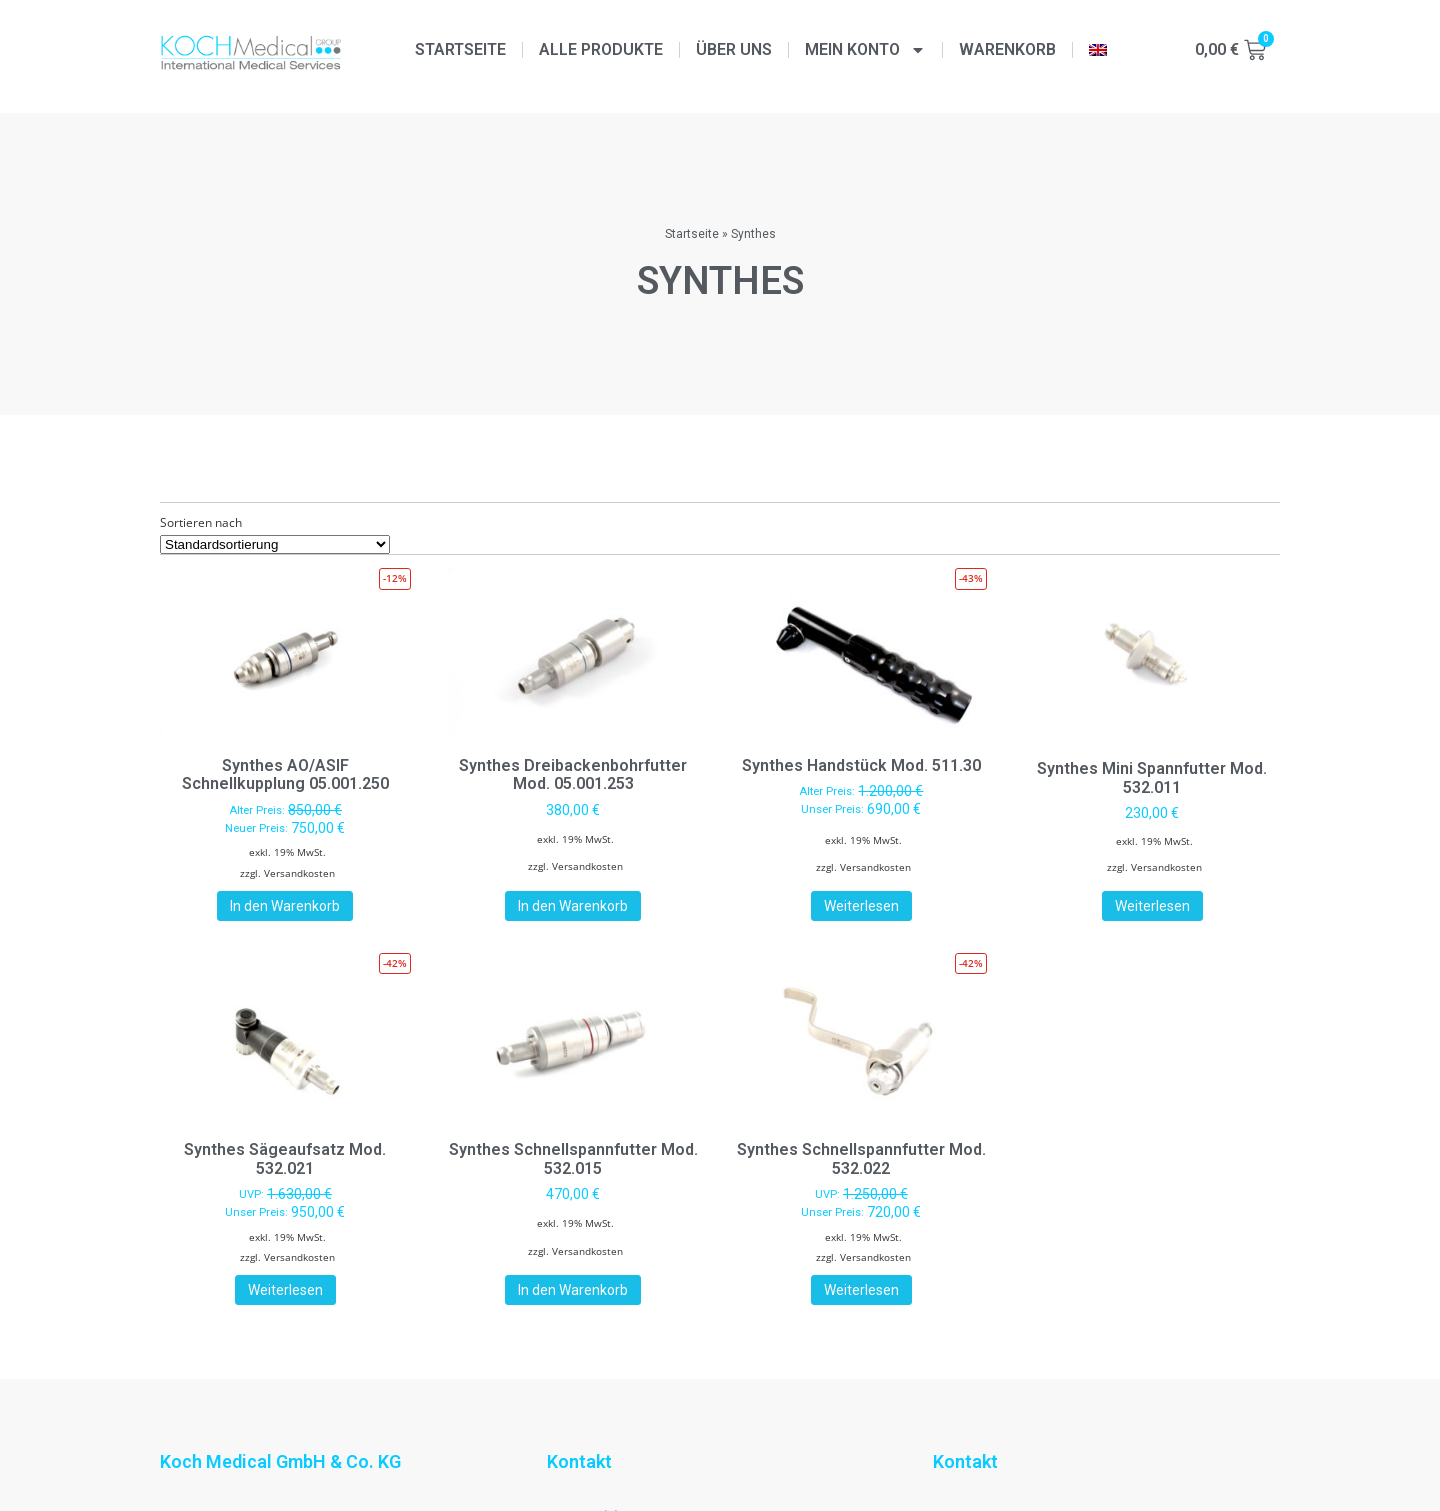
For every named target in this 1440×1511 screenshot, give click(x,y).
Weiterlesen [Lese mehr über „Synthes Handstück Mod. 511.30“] (861, 906)
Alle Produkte (601, 49)
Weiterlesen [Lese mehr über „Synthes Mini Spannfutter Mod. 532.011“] (1152, 906)
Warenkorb (1007, 49)
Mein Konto (865, 50)
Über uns (734, 49)
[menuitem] (1098, 50)
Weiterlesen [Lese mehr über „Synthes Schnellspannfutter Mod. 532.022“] (861, 1290)
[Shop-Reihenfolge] (275, 544)
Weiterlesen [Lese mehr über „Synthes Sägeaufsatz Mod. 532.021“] (285, 1290)
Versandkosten (299, 873)
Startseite (460, 49)
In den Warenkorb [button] (285, 906)
